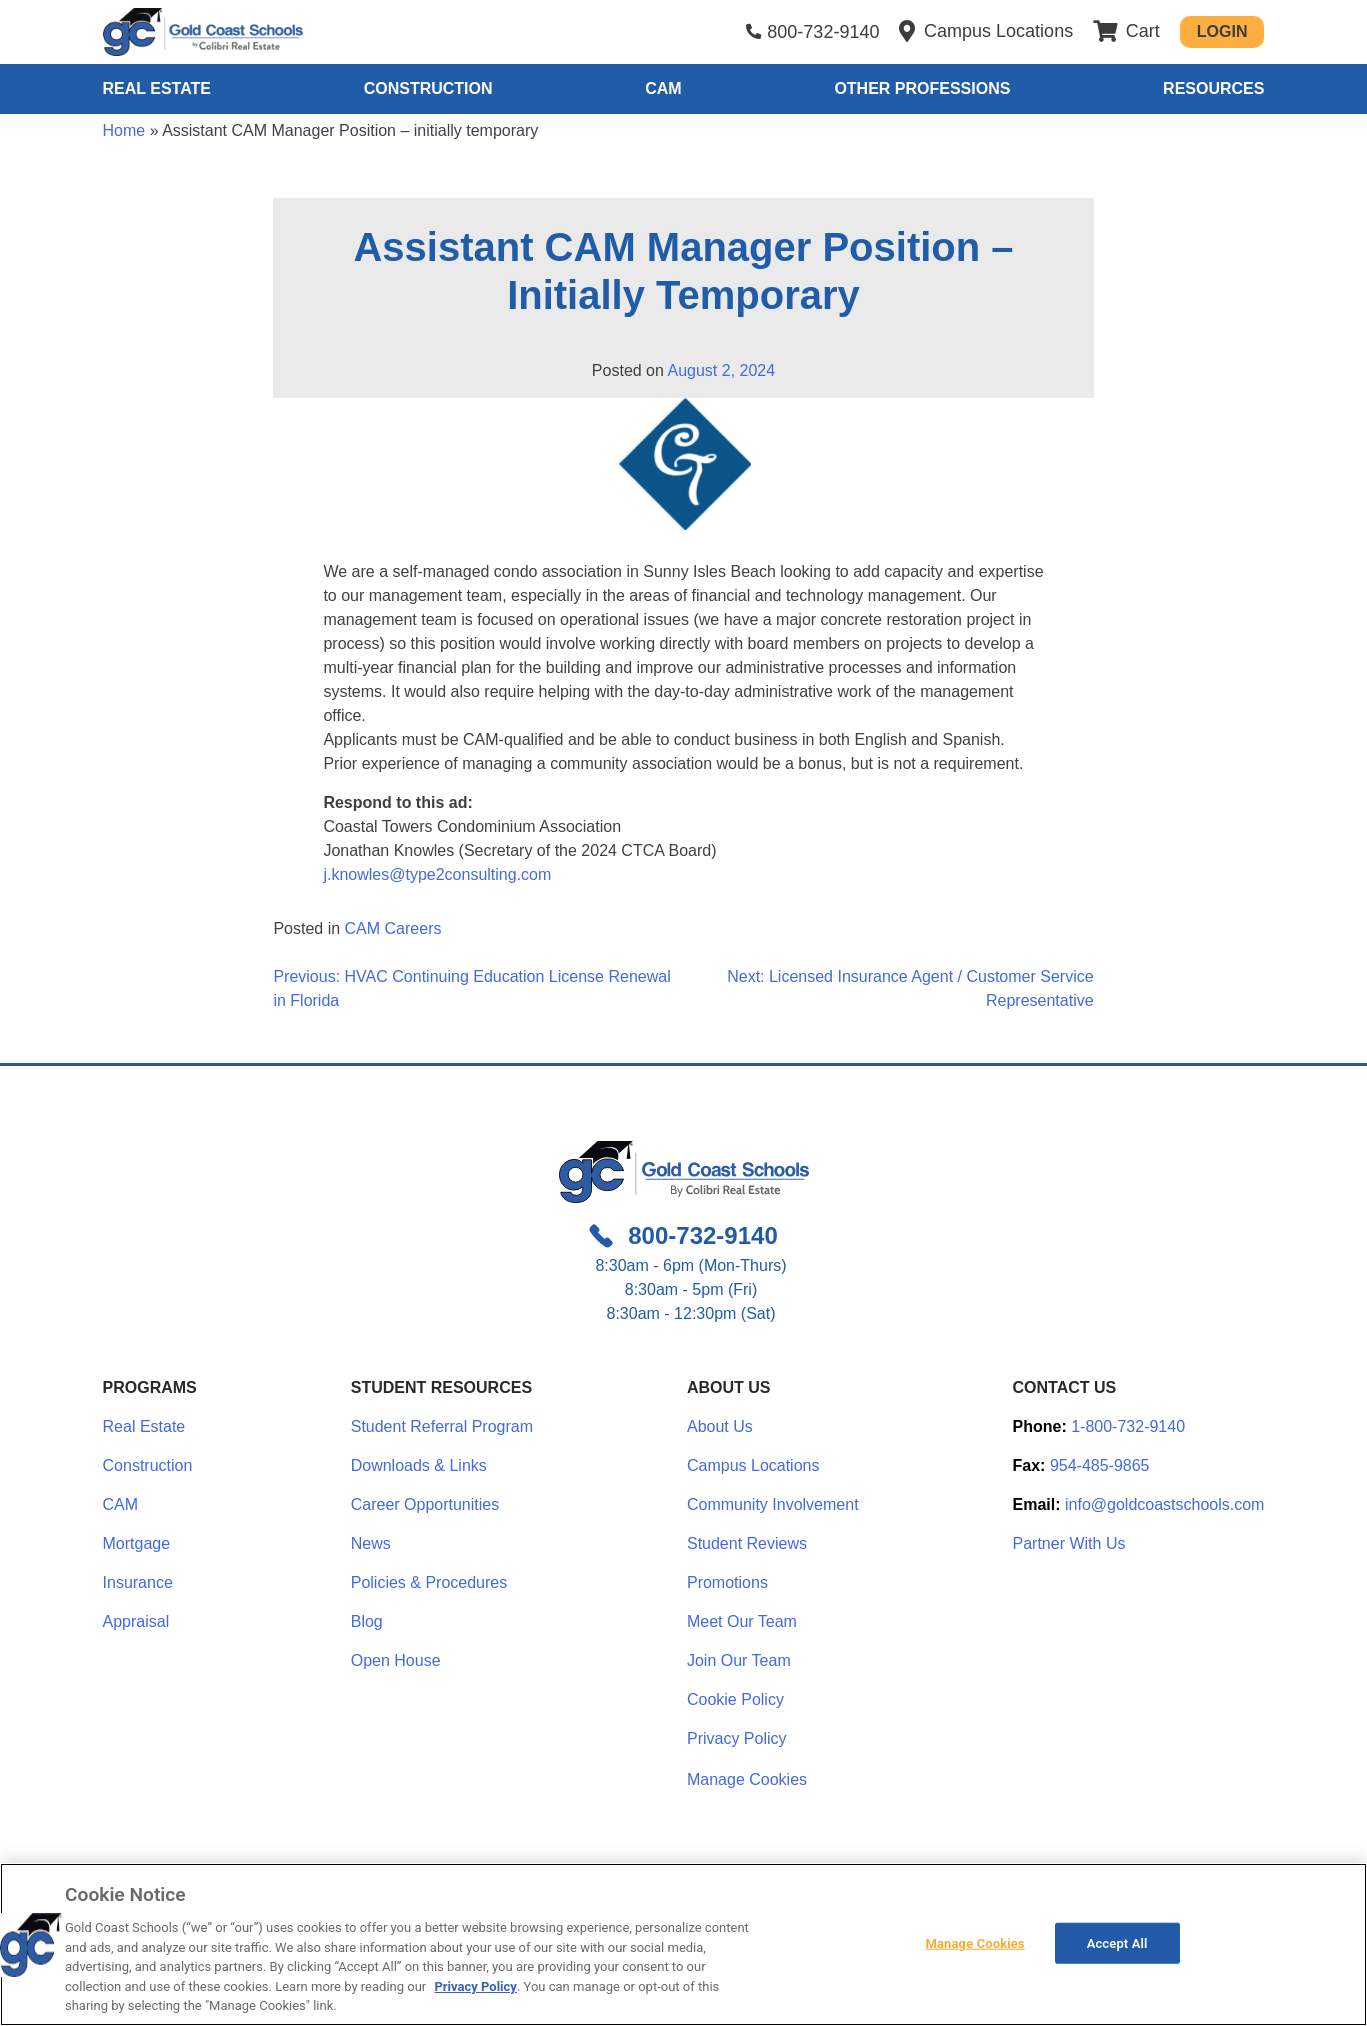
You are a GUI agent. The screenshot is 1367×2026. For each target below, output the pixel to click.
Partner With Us (1069, 1543)
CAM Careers (393, 928)
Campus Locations (753, 1465)
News (371, 1543)
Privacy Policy (737, 1738)
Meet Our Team (742, 1621)
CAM (663, 88)
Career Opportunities (425, 1504)
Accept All (1117, 1942)
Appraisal (136, 1621)
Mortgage (137, 1543)
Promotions (727, 1582)
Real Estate (157, 88)
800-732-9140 (823, 32)
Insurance (138, 1582)
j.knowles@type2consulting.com (437, 874)
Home (124, 130)
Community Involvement (773, 1504)
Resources (1213, 88)
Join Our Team (739, 1660)
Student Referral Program (442, 1426)
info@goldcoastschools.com (1164, 1504)
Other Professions (922, 88)
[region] (683, 1944)
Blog (367, 1621)
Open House (396, 1660)
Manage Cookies (747, 1780)
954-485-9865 (1100, 1465)
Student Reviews (747, 1543)
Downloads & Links (419, 1465)
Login (1222, 31)
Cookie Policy (735, 1699)
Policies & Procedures (429, 1582)
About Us (720, 1426)
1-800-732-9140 (1128, 1426)
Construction (428, 88)
